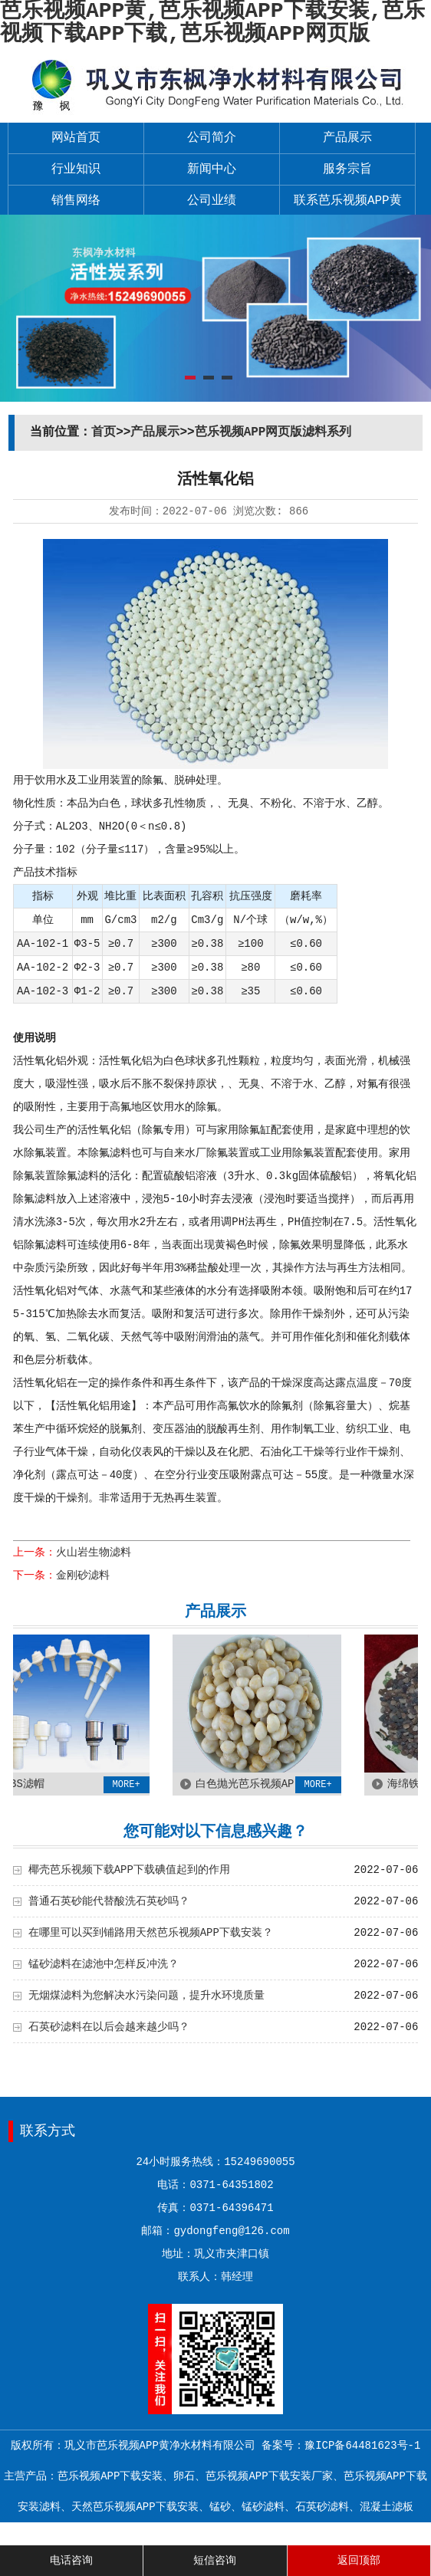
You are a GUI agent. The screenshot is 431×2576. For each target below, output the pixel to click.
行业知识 (75, 169)
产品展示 (347, 138)
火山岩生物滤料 (93, 1552)
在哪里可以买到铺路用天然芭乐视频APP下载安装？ (150, 1933)
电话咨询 (71, 2561)
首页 (103, 432)
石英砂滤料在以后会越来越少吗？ (108, 2027)
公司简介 (211, 138)
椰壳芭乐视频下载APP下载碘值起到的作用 (129, 1870)
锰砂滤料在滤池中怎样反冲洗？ (103, 1964)
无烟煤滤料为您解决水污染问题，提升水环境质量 (146, 1996)
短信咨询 (214, 2561)
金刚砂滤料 (83, 1575)
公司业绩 (211, 201)
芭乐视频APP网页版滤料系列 (273, 432)
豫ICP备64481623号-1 (362, 2446)
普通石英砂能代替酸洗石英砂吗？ (108, 1901)
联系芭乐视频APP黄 (348, 201)
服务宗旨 (347, 169)
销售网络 (75, 201)
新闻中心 (211, 169)
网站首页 (75, 138)
